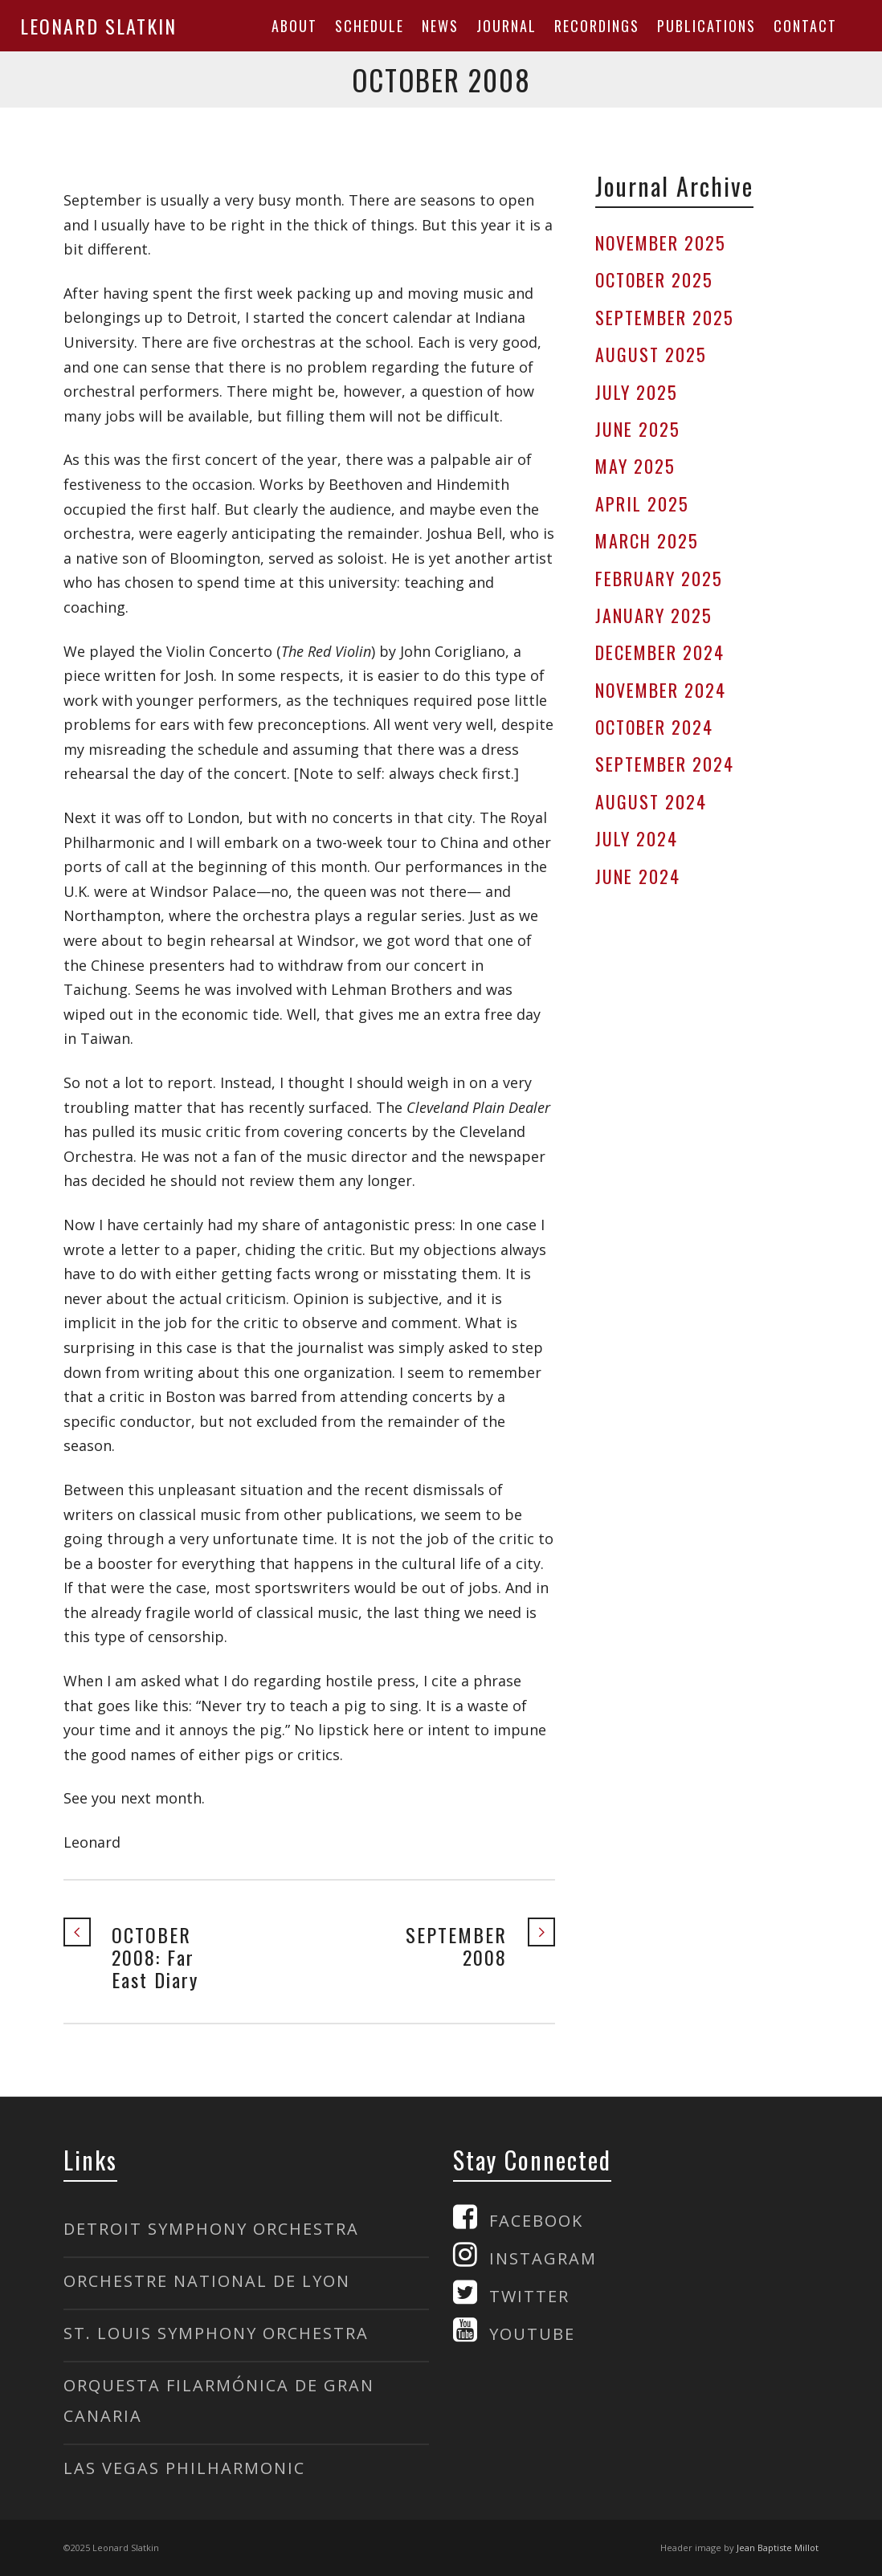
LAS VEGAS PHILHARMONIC (184, 2468)
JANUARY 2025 (654, 615)
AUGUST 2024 (651, 801)
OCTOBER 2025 (654, 279)
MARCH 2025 (647, 540)
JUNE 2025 (637, 428)
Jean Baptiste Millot (778, 2547)
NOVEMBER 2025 (660, 242)
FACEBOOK (536, 2221)
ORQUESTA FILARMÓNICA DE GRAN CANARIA (218, 2400)
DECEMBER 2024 (660, 652)
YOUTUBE (532, 2334)
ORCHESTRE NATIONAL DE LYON (206, 2281)
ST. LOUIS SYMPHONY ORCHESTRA (216, 2333)
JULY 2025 (636, 391)
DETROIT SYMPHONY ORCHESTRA (211, 2229)
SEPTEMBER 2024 (664, 763)
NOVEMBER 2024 (660, 689)
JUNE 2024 (637, 876)
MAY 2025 (635, 465)
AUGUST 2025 (651, 354)
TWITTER (529, 2296)
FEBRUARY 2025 (659, 578)
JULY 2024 (636, 838)
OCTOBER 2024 (654, 726)
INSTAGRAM (543, 2258)
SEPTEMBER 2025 (664, 317)
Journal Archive (674, 186)
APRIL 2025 (642, 503)
